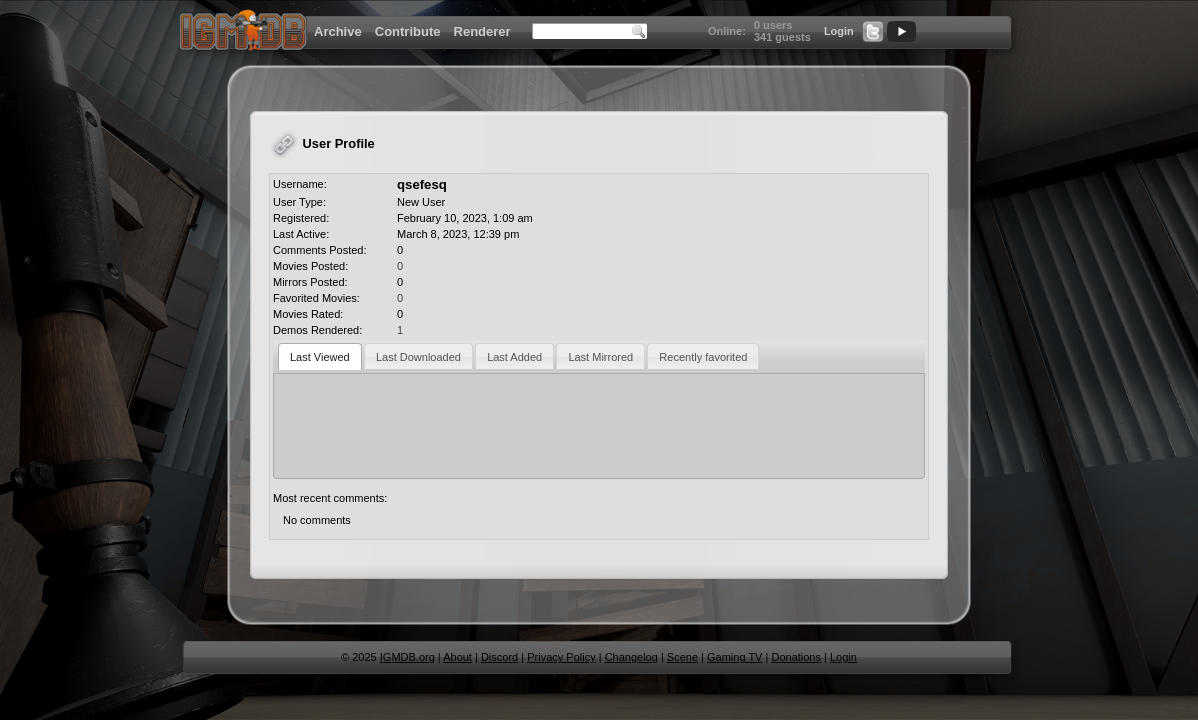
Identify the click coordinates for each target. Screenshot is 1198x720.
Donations (796, 657)
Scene (682, 657)
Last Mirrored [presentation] (600, 357)
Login (839, 31)
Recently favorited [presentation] (703, 357)
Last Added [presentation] (514, 357)
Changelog (631, 657)
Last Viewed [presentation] (320, 357)
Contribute (408, 31)
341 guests (782, 37)
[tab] (320, 356)
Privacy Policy (561, 657)
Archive (338, 31)
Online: (727, 31)
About (457, 657)
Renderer (482, 31)
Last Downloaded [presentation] (418, 357)
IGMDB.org (407, 657)
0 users (773, 25)
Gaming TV (734, 657)
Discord (499, 657)
